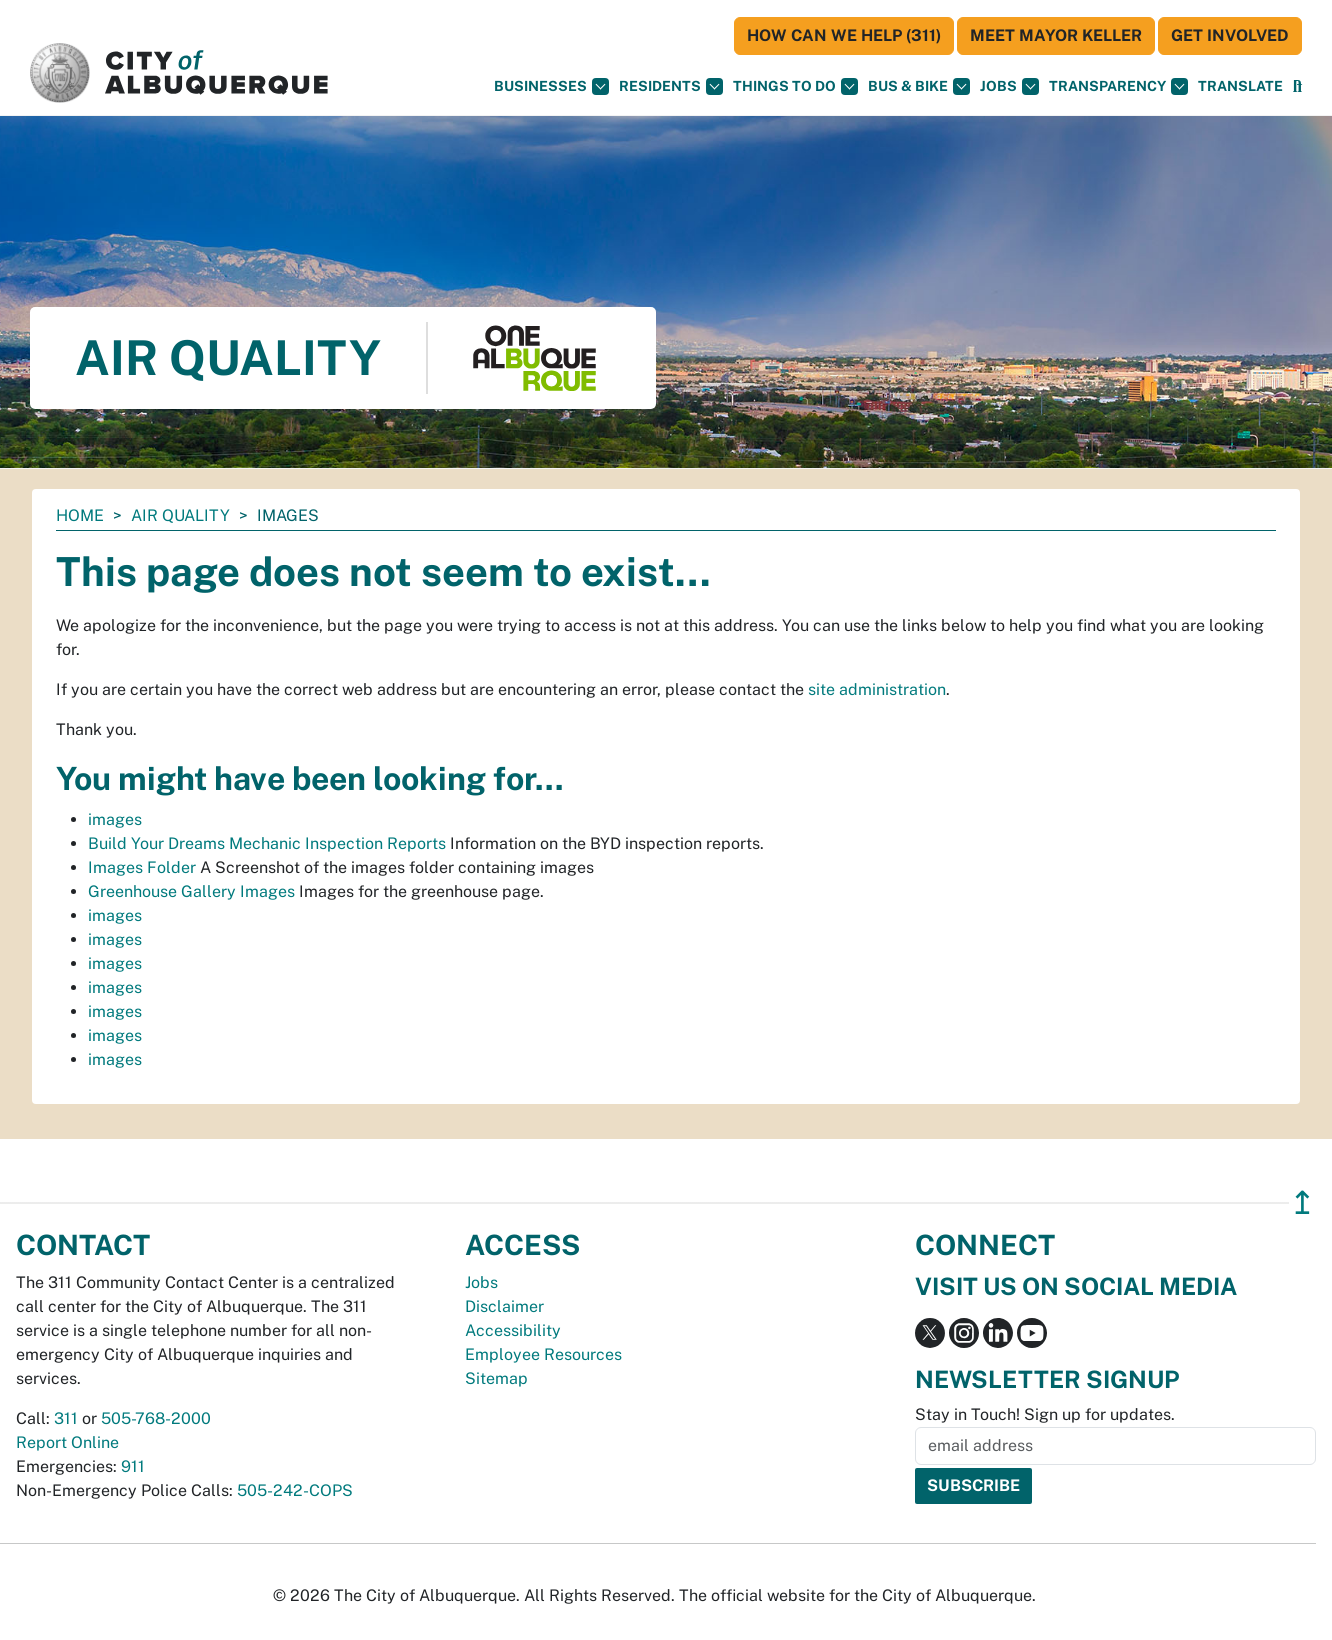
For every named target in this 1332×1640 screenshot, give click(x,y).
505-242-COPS (295, 1490)
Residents (671, 86)
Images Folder (142, 867)
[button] (1240, 86)
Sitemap (496, 1378)
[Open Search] (1297, 86)
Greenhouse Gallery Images (191, 891)
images (115, 819)
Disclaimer (504, 1306)
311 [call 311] (66, 1418)
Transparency (1118, 86)
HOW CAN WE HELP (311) (844, 35)
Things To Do (795, 86)
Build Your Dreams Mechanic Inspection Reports (267, 843)
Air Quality (180, 515)
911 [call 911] (133, 1466)
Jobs (1009, 86)
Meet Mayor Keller (1056, 35)
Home (80, 515)
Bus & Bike (919, 86)
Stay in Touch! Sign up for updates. (1045, 1414)
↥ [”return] (1302, 1202)
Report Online (67, 1442)
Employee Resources (543, 1354)
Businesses (551, 86)
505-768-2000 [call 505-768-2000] (156, 1418)
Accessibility (513, 1330)
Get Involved (1230, 35)
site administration (877, 689)
